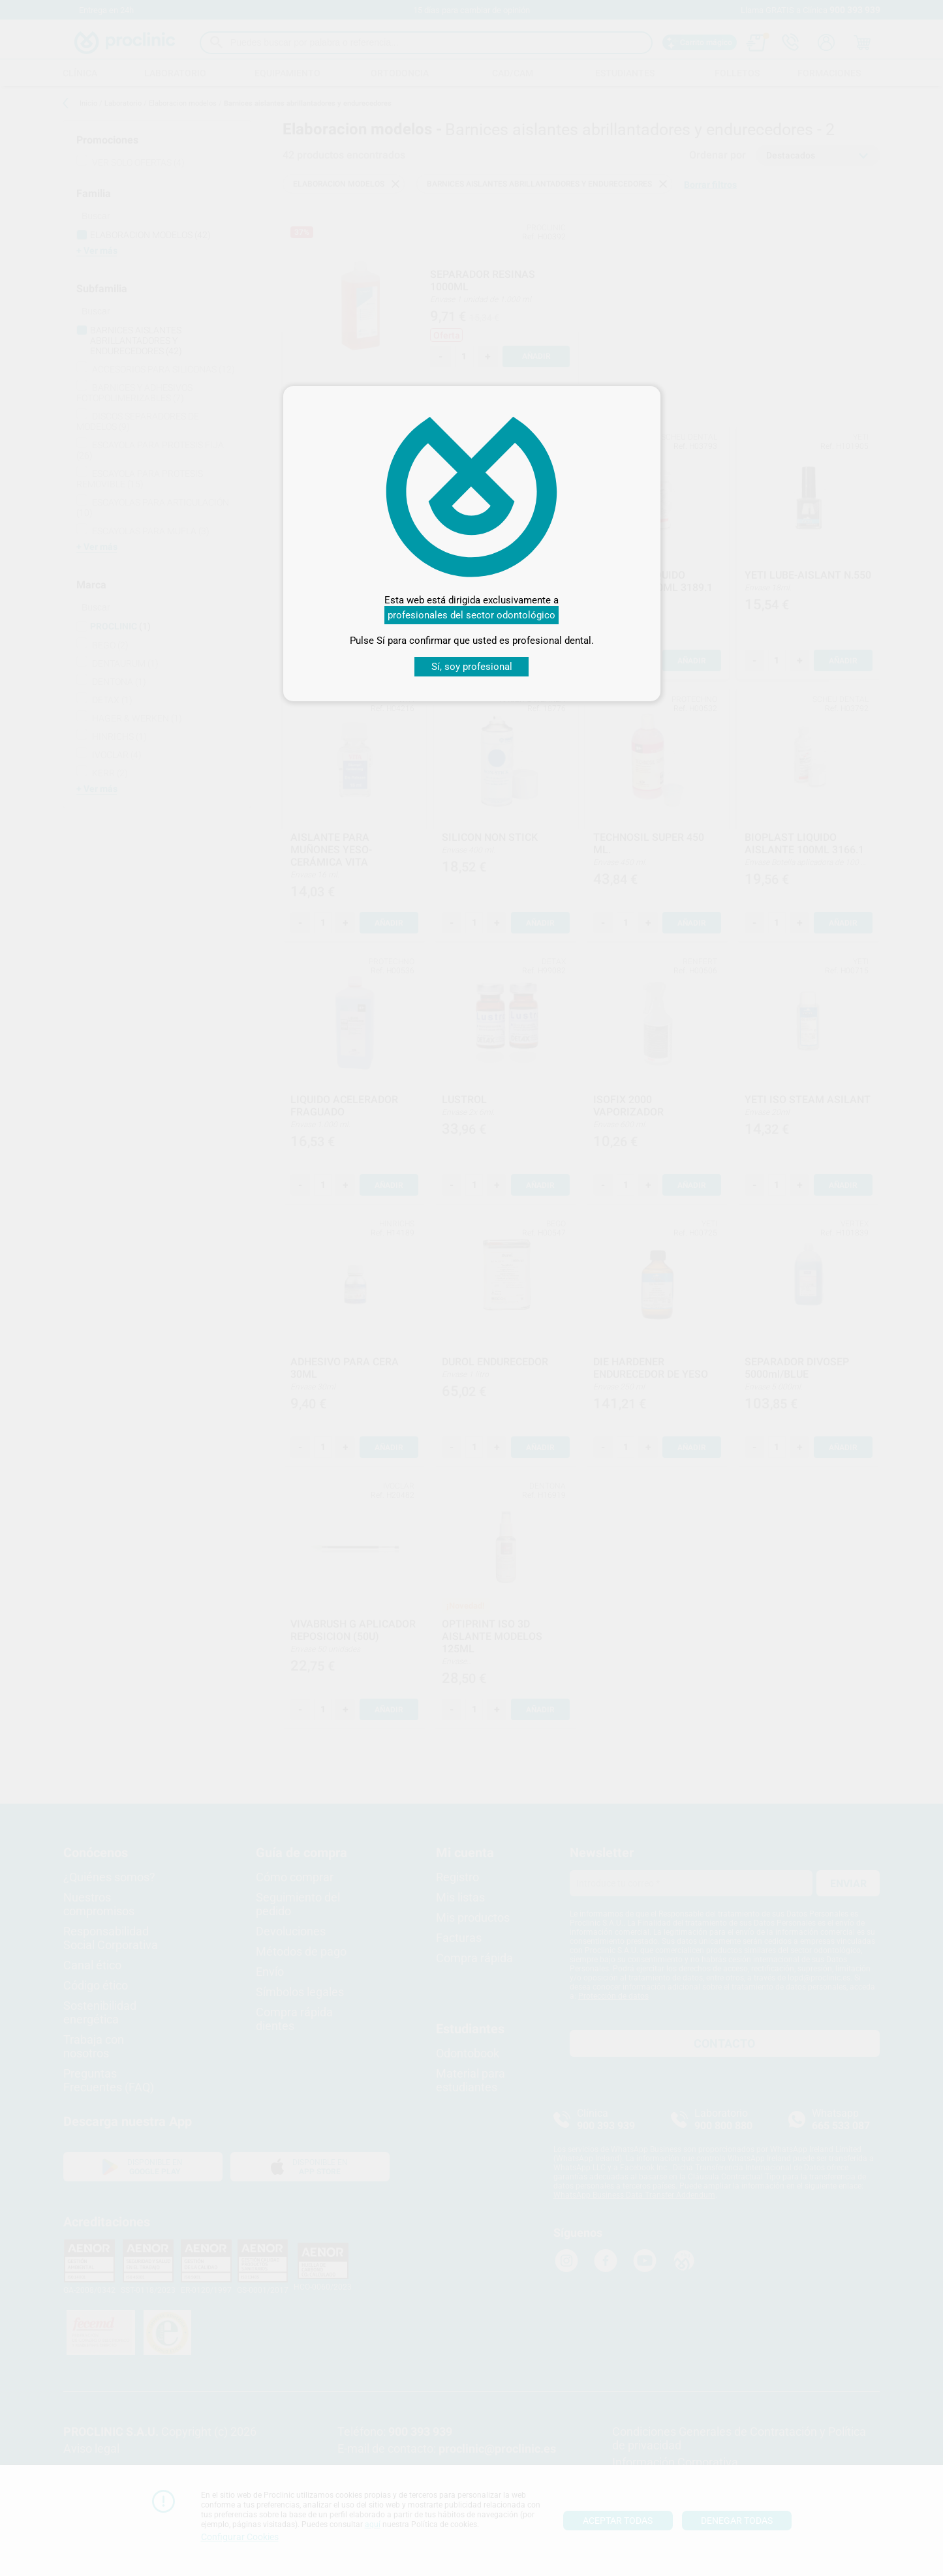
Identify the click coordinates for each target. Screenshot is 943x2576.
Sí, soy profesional (471, 667)
